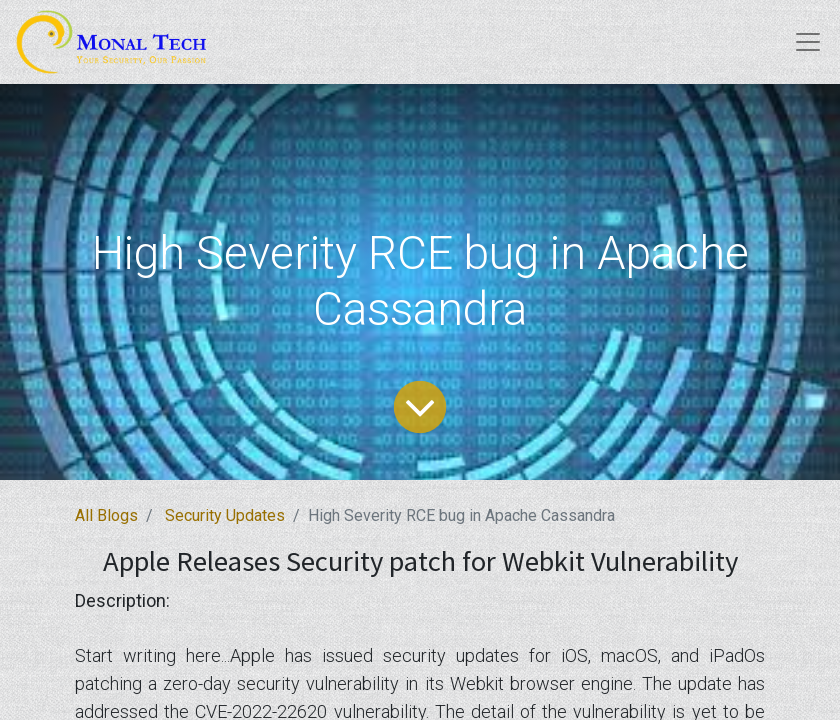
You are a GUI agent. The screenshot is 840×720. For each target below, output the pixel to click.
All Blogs (106, 515)
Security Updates (225, 515)
